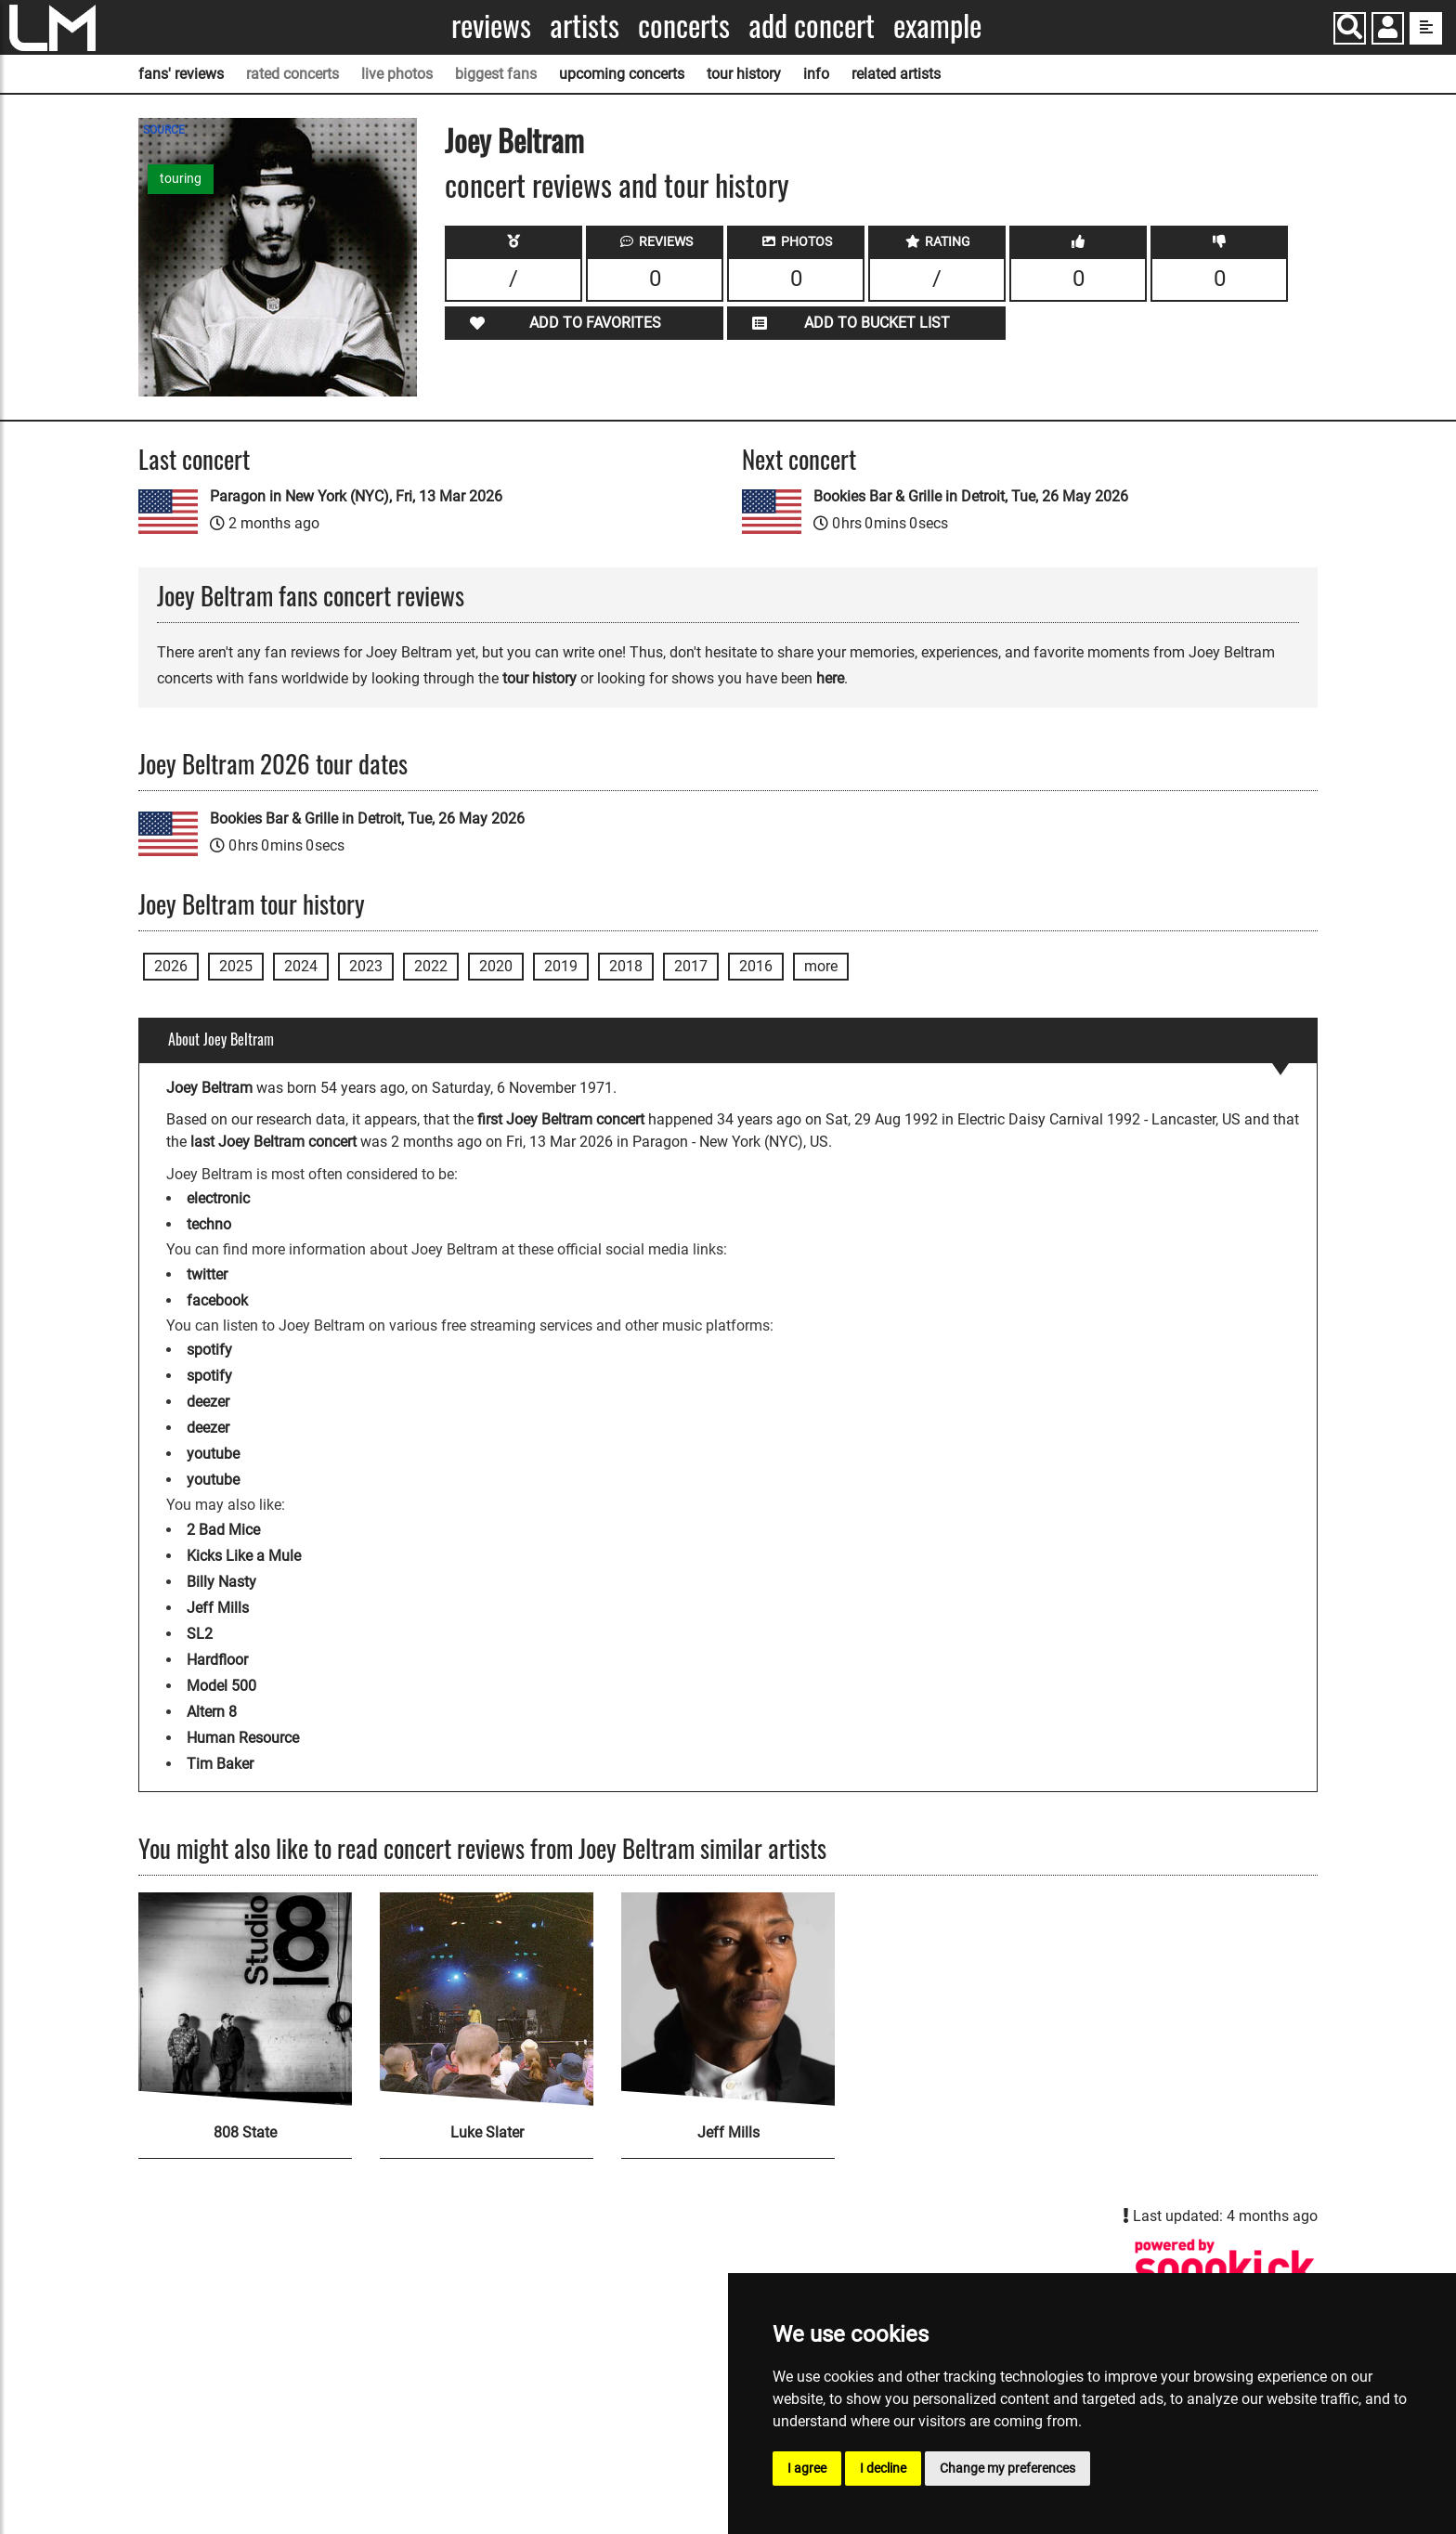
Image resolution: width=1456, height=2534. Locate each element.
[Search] (1349, 28)
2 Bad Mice (223, 1530)
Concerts (684, 25)
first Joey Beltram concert (560, 1119)
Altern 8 (212, 1712)
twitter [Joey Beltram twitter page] (207, 1274)
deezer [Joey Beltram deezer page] (208, 1401)
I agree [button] (806, 2468)
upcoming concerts (621, 74)
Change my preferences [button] (1007, 2468)
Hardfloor (217, 1660)
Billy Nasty (221, 1582)
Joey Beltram (514, 140)
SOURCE (164, 129)
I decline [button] (883, 2468)
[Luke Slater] (486, 1999)
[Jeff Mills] (728, 1999)
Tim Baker (220, 1764)
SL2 (200, 1634)
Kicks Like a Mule (244, 1556)
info (816, 74)
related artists (896, 74)
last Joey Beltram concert (273, 1141)
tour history (744, 74)
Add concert (811, 25)
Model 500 (221, 1686)
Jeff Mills (218, 1608)
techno (209, 1224)
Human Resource (243, 1738)
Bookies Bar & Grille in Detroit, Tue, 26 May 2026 (970, 496)
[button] (1388, 30)
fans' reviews (181, 74)
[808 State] (245, 1999)
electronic (218, 1198)
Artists (584, 25)
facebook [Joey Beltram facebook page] (217, 1300)
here (830, 678)
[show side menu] (1426, 28)
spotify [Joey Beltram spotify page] (209, 1349)
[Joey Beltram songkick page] (1225, 2268)
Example (937, 25)
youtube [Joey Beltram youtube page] (213, 1453)
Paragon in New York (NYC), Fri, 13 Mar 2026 (356, 496)
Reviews (491, 25)
